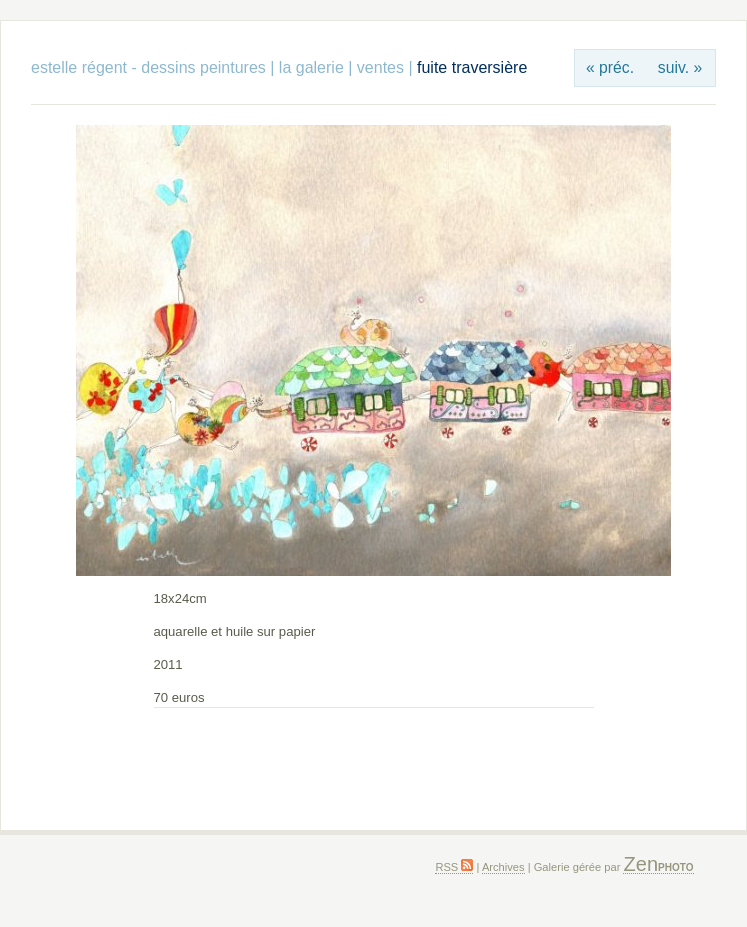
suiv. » (680, 67)
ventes (380, 67)
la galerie (313, 67)
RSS (454, 867)
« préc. (610, 67)
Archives (503, 867)
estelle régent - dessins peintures (148, 67)
